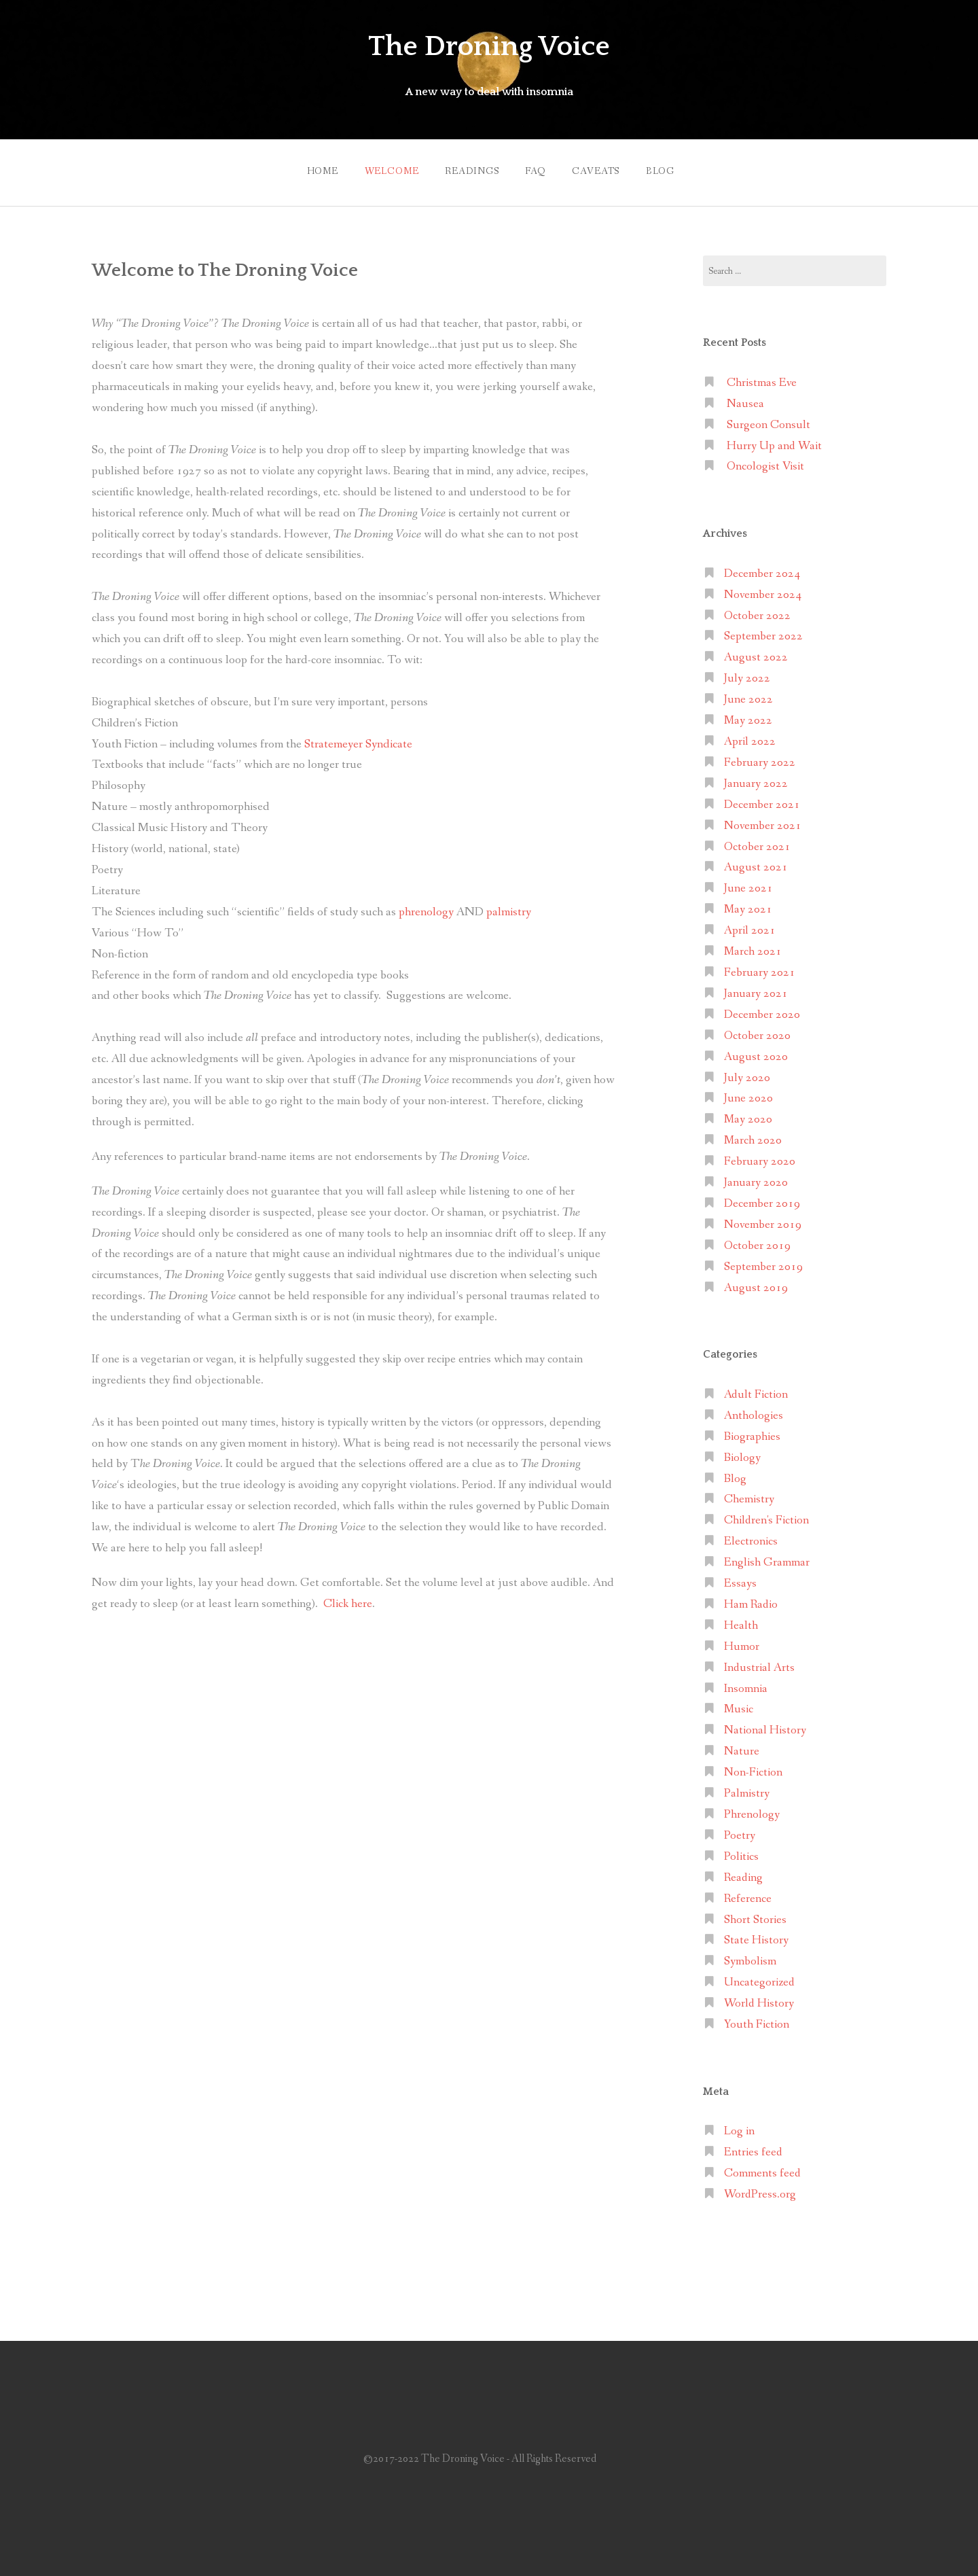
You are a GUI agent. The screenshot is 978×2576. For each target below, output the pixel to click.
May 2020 (748, 1116)
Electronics (751, 1538)
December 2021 (762, 801)
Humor (741, 1643)
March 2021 (753, 948)
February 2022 (759, 759)
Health (741, 1622)
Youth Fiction (756, 2021)
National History (765, 1727)
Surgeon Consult (768, 421)
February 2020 (759, 1158)
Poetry (739, 1832)
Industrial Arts (759, 1664)
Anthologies (753, 1412)
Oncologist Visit (765, 463)
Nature (741, 1748)
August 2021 (756, 864)
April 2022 (750, 738)
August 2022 (756, 654)
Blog (666, 169)
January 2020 (756, 1179)
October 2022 (757, 612)
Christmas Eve (762, 379)
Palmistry (746, 1790)
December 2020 (762, 1011)
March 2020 (753, 1137)
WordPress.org (760, 2191)
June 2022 (748, 696)
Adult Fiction (756, 1391)
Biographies (752, 1433)
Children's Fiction (766, 1517)
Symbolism (750, 1958)
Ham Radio (751, 1601)
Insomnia (745, 1685)
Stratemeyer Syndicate (358, 740)
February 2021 (759, 969)
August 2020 (756, 1053)
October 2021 (757, 843)
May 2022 (748, 717)
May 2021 (748, 906)
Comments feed (762, 2170)
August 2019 (756, 1284)
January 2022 (756, 780)
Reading (743, 1874)
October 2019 (757, 1242)
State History (756, 1937)
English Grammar (767, 1559)
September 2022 (763, 633)
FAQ (535, 169)
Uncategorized (759, 1979)
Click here (347, 1600)
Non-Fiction (753, 1769)
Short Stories (755, 1916)
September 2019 (763, 1263)
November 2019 (762, 1221)
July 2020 (747, 1074)
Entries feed (753, 2149)
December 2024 (762, 570)
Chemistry (749, 1496)
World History (759, 2000)
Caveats (599, 169)
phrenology (426, 908)
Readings (468, 169)
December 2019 (762, 1200)
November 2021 (762, 822)
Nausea (745, 400)
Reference (748, 1895)
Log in (739, 2128)
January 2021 (756, 990)
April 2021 (750, 927)
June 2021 (748, 885)
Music (738, 1706)
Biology (742, 1454)
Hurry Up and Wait (774, 442)
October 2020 (757, 1032)
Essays (740, 1580)
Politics (741, 1853)
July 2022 (747, 675)
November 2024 (762, 591)
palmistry (508, 908)
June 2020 (748, 1095)
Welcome (385, 169)
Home (312, 169)
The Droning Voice (489, 46)
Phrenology (752, 1811)
